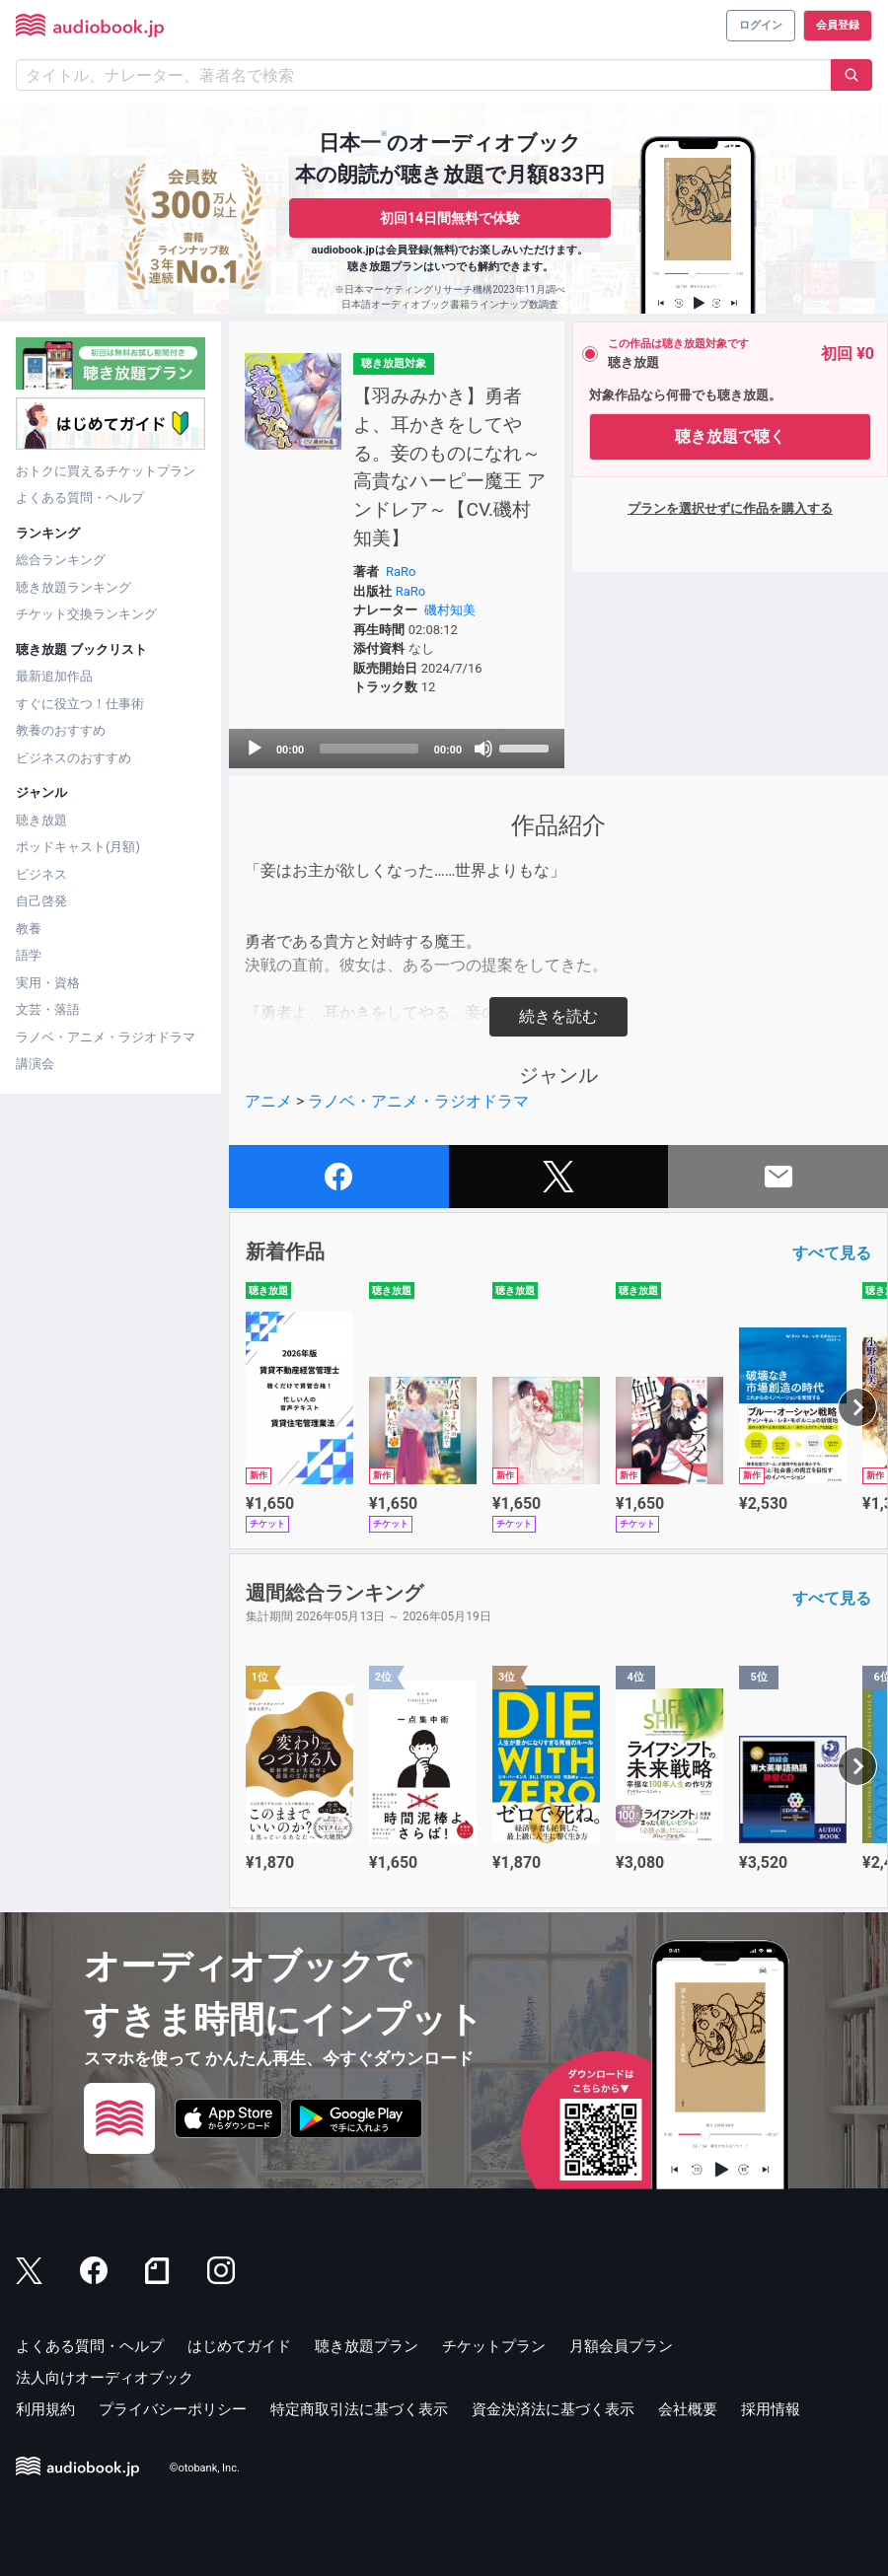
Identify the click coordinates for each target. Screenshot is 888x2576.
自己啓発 (41, 901)
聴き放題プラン (366, 2346)
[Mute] (483, 748)
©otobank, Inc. (205, 2468)
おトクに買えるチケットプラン (105, 471)
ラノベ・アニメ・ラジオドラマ (105, 1037)
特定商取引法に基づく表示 (359, 2409)
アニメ (268, 1101)
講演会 (35, 1063)
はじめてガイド (239, 2346)
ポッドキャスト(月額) (78, 846)
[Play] (254, 748)
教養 (28, 928)
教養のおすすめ (61, 730)
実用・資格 (48, 982)
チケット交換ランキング (86, 614)
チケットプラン (494, 2346)
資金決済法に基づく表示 (553, 2409)
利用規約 (45, 2409)
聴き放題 (41, 820)
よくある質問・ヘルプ (80, 497)
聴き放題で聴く (730, 436)
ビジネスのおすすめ (73, 758)
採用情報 (770, 2409)
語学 (28, 955)
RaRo (401, 571)
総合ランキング (61, 559)
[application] (396, 748)
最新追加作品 (54, 676)
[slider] (369, 748)
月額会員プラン (621, 2346)
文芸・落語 (48, 1009)
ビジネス (41, 874)
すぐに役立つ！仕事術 (80, 703)
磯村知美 (450, 610)
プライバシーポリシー (173, 2409)
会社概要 (687, 2409)
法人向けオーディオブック (104, 2378)
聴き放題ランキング (73, 587)
